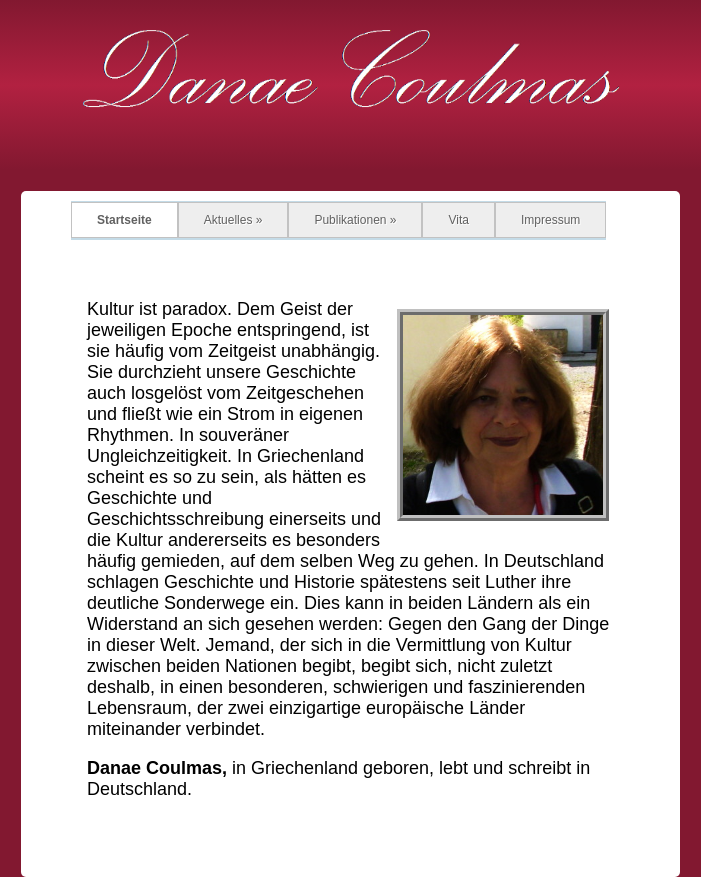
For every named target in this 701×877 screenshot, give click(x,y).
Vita (458, 220)
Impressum (550, 220)
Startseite (124, 220)
